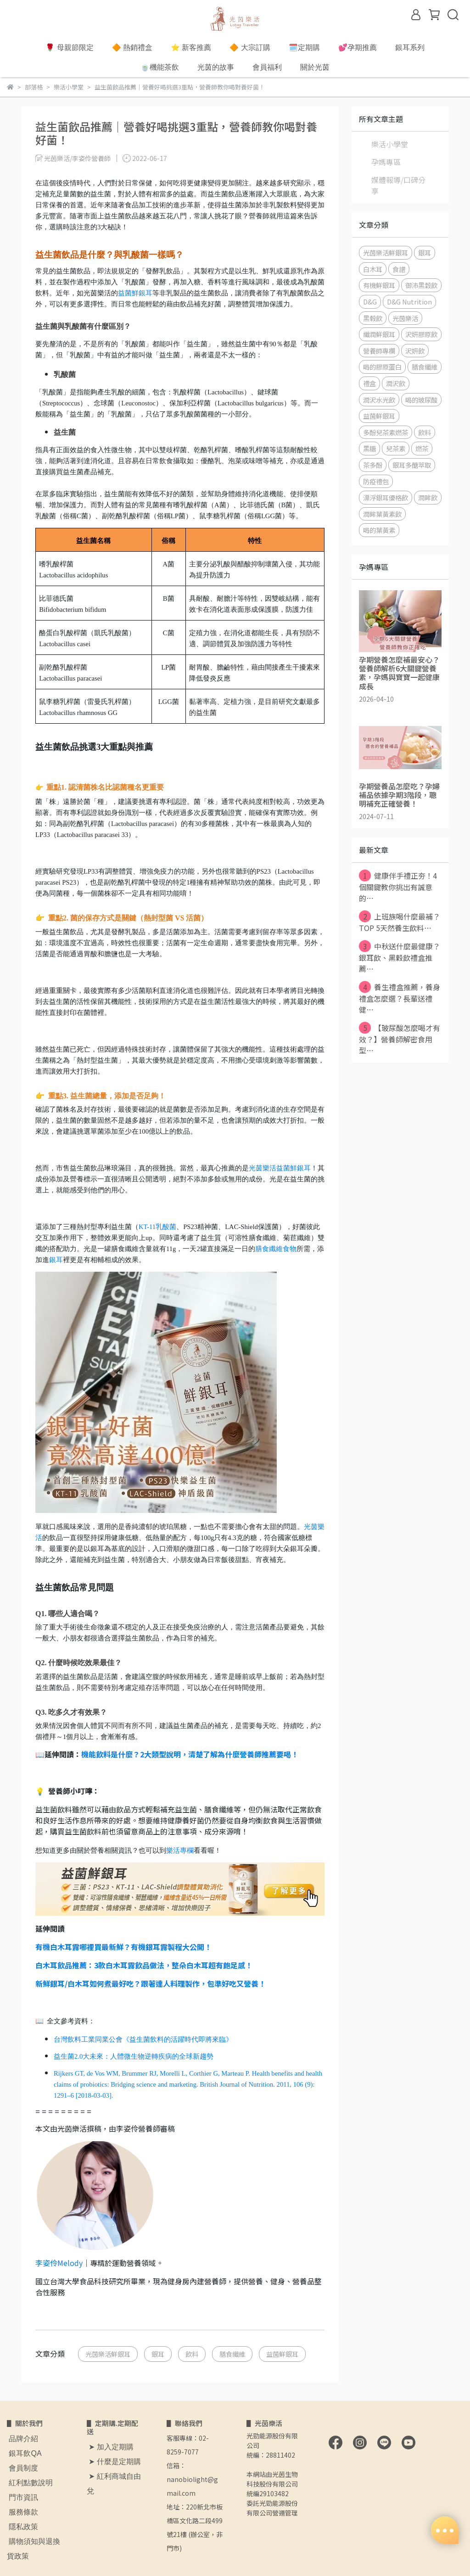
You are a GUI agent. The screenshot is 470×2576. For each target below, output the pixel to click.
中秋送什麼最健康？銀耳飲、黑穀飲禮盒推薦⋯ (399, 957)
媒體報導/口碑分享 (398, 185)
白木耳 (372, 269)
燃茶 (421, 448)
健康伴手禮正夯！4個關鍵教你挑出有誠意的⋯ (398, 886)
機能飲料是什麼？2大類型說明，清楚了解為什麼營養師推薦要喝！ (189, 1754)
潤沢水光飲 (379, 399)
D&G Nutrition (409, 301)
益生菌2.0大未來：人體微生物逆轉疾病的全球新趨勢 (133, 2056)
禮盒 (369, 383)
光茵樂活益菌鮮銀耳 (280, 1168)
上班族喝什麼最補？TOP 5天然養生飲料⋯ (399, 921)
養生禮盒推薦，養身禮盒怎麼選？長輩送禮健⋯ (399, 998)
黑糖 (369, 448)
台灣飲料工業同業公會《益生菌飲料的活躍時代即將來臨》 (143, 2039)
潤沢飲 (395, 383)
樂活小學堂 (389, 144)
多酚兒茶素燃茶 (385, 432)
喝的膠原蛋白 (382, 366)
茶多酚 (372, 465)
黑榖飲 (372, 318)
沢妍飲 (415, 350)
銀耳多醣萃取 (411, 465)
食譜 (398, 269)
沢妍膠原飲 (421, 334)
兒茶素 (395, 448)
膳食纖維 (269, 1248)
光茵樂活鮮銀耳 (107, 2354)
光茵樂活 (405, 318)
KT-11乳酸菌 (157, 1226)
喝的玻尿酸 (421, 399)
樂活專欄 (180, 1850)
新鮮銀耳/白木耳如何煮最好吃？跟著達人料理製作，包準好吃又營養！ (150, 1983)
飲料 (191, 2354)
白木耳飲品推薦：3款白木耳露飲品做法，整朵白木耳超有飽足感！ (143, 1965)
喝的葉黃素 (379, 530)
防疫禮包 (376, 481)
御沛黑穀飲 (421, 285)
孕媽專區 (386, 161)
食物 (290, 1248)
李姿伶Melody (59, 2262)
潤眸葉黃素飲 (382, 514)
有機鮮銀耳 (379, 285)
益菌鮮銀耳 (135, 293)
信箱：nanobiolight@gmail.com (192, 2479)
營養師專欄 (379, 350)
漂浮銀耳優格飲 (385, 497)
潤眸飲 (427, 497)
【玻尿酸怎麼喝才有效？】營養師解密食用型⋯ (399, 1039)
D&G (370, 301)
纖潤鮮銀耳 (379, 334)
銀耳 (56, 1259)
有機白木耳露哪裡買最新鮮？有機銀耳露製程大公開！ (123, 1946)
